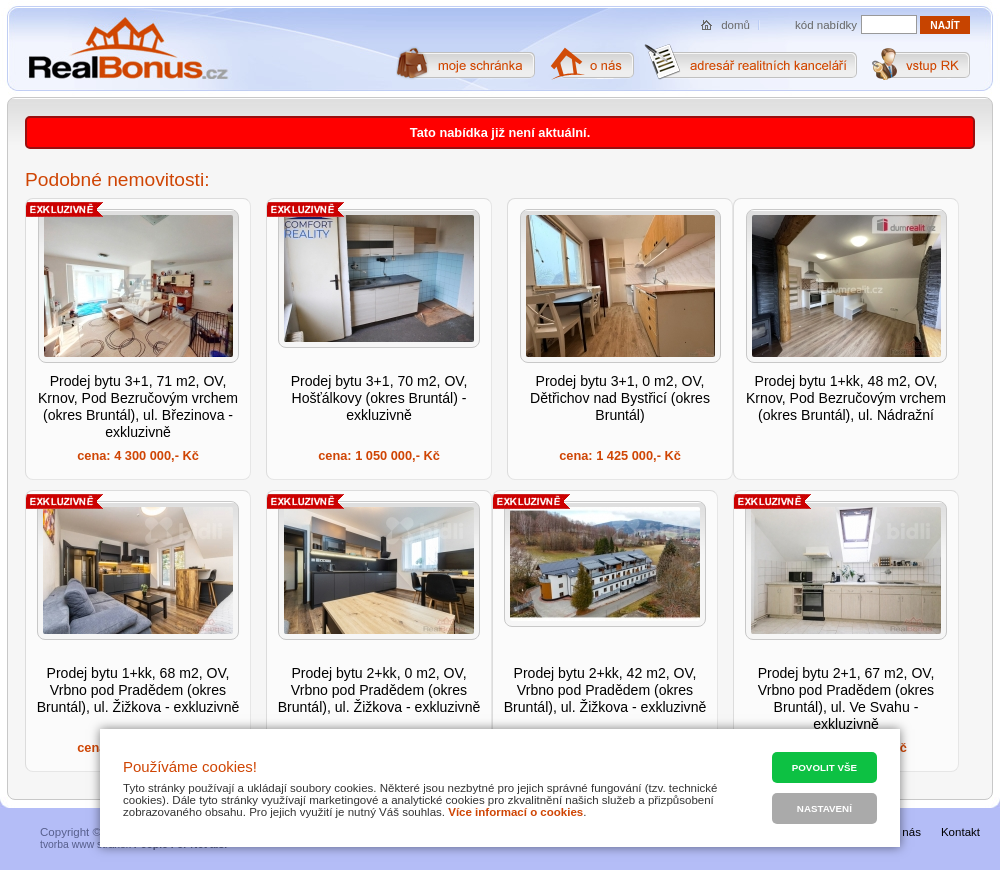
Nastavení (824, 808)
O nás (905, 832)
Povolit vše (824, 767)
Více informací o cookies (515, 812)
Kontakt (960, 832)
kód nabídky (826, 25)
